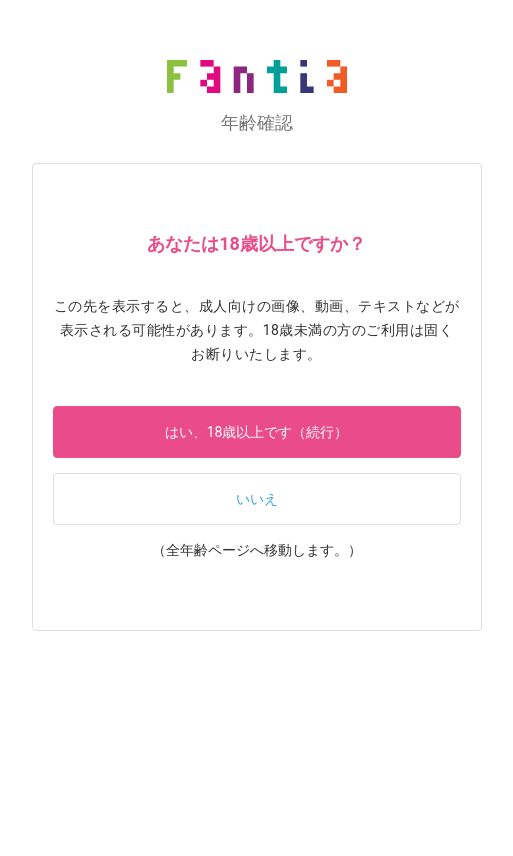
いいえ (257, 499)
